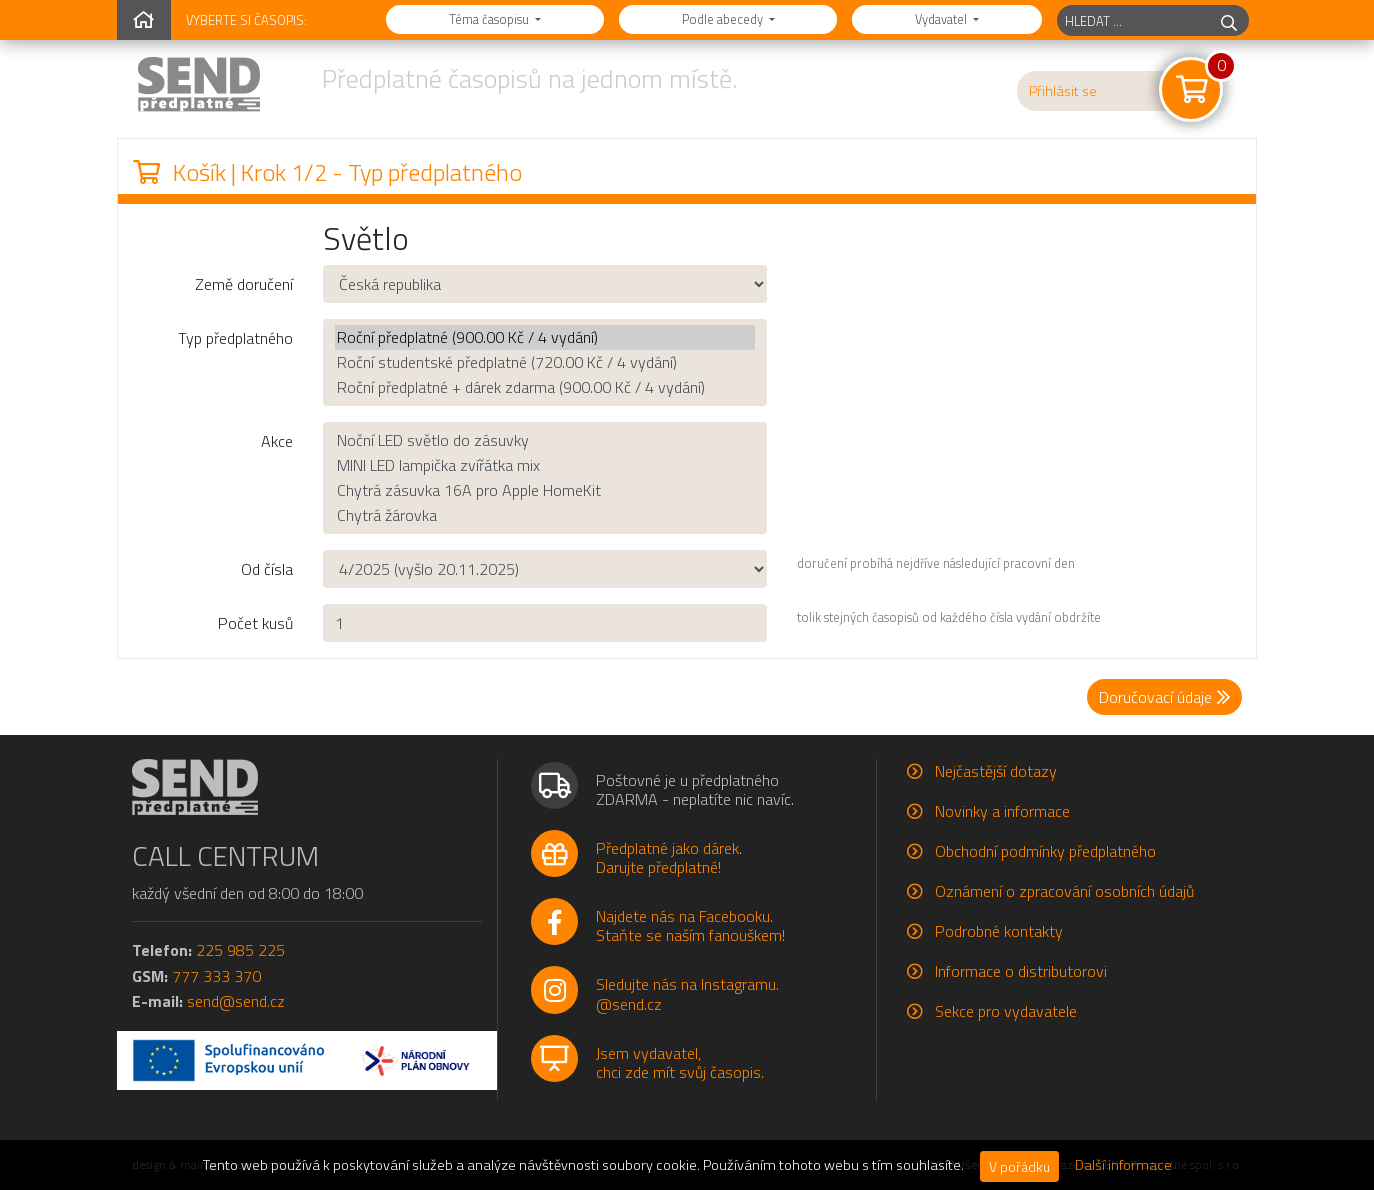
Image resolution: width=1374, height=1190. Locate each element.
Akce (277, 441)
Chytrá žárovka (545, 515)
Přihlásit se (1063, 91)
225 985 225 (240, 950)
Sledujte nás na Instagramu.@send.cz (687, 993)
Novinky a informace (1002, 811)
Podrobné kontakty (999, 931)
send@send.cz (236, 1001)
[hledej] (1229, 20)
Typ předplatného (235, 338)
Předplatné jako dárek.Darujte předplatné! (669, 857)
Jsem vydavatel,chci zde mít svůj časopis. (680, 1062)
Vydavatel (942, 19)
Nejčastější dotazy (996, 771)
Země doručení (244, 284)
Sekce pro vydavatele (1006, 1011)
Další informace (1123, 1165)
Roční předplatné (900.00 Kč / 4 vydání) (545, 337)
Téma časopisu (490, 19)
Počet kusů (255, 623)
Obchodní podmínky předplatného (1045, 851)
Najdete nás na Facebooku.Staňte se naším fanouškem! (690, 925)
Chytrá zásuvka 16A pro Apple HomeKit (545, 490)
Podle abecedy (724, 19)
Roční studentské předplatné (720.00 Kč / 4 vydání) (545, 362)
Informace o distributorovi (1021, 971)
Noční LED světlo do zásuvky (545, 440)
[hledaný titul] (1133, 20)
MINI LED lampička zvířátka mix (545, 465)
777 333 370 (216, 976)
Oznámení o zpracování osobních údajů (1064, 891)
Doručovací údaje (1164, 697)
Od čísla (267, 569)
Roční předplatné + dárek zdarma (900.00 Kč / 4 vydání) (545, 387)
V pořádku (1019, 1166)
